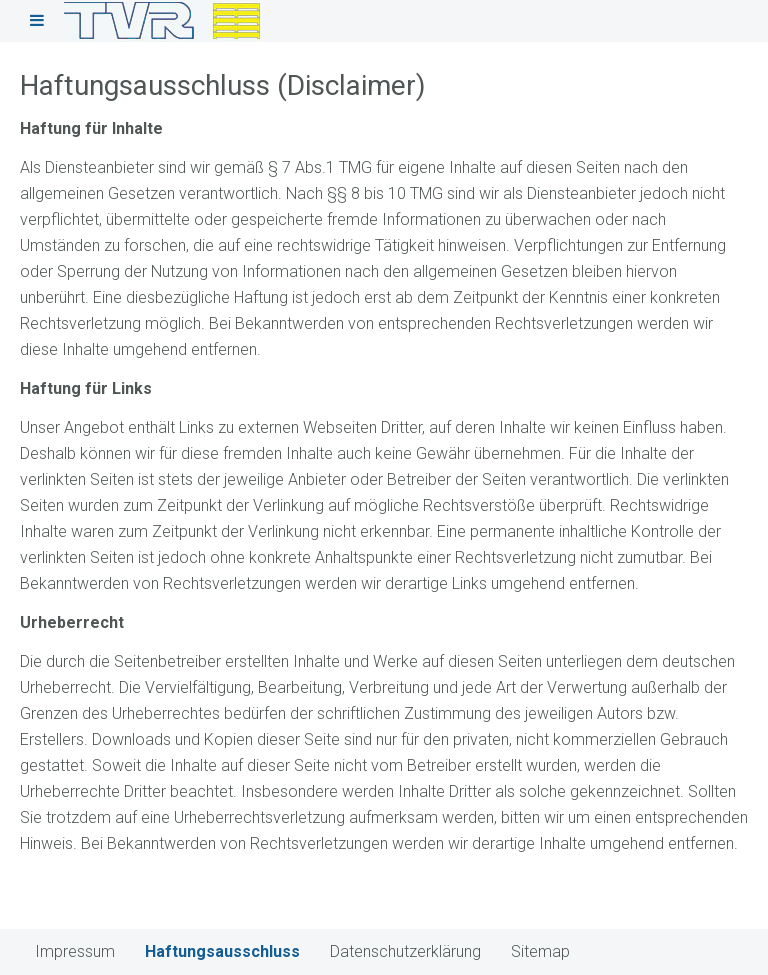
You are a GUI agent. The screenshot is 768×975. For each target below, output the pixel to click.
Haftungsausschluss (222, 951)
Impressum (75, 951)
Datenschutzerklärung (405, 951)
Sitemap (540, 951)
